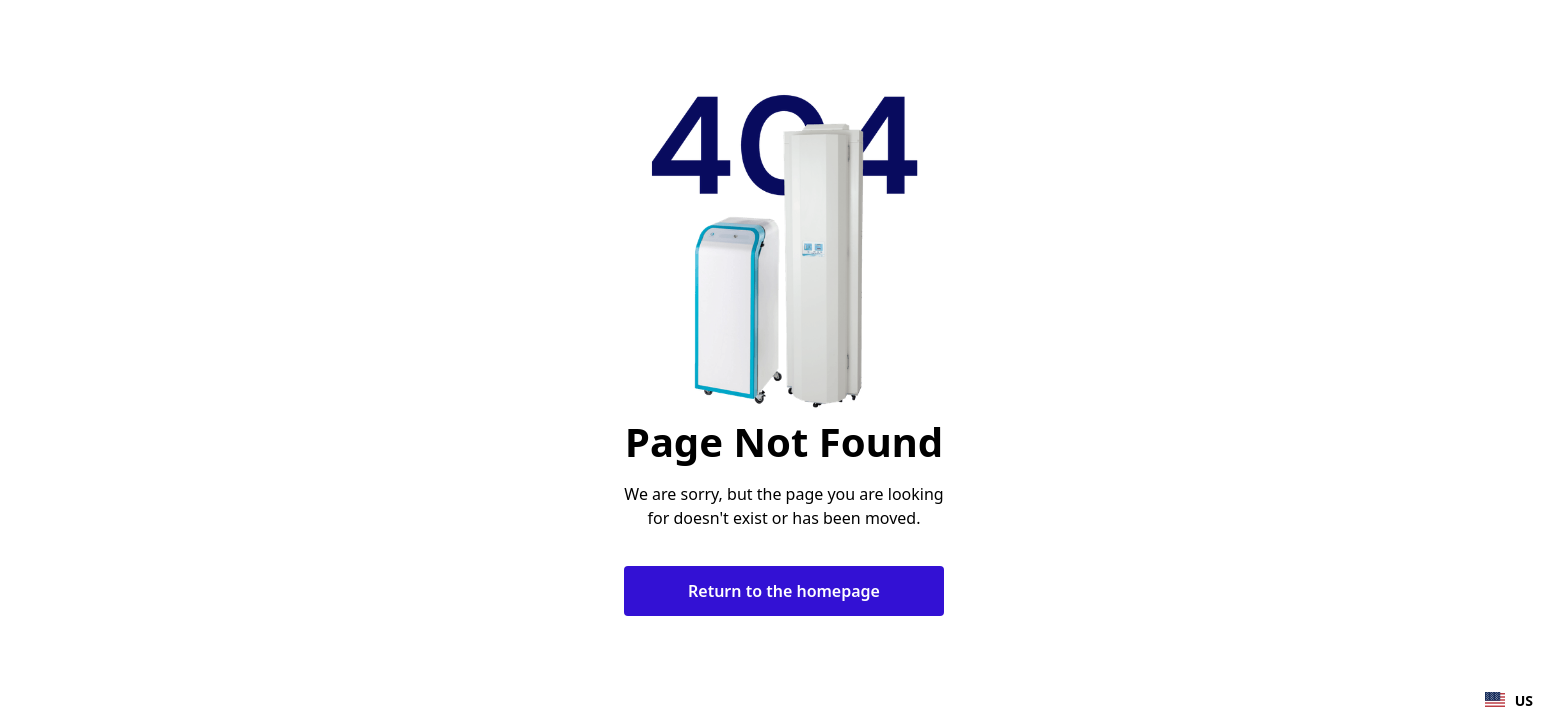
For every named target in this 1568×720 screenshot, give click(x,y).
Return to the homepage (784, 591)
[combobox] (1509, 700)
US (1509, 700)
